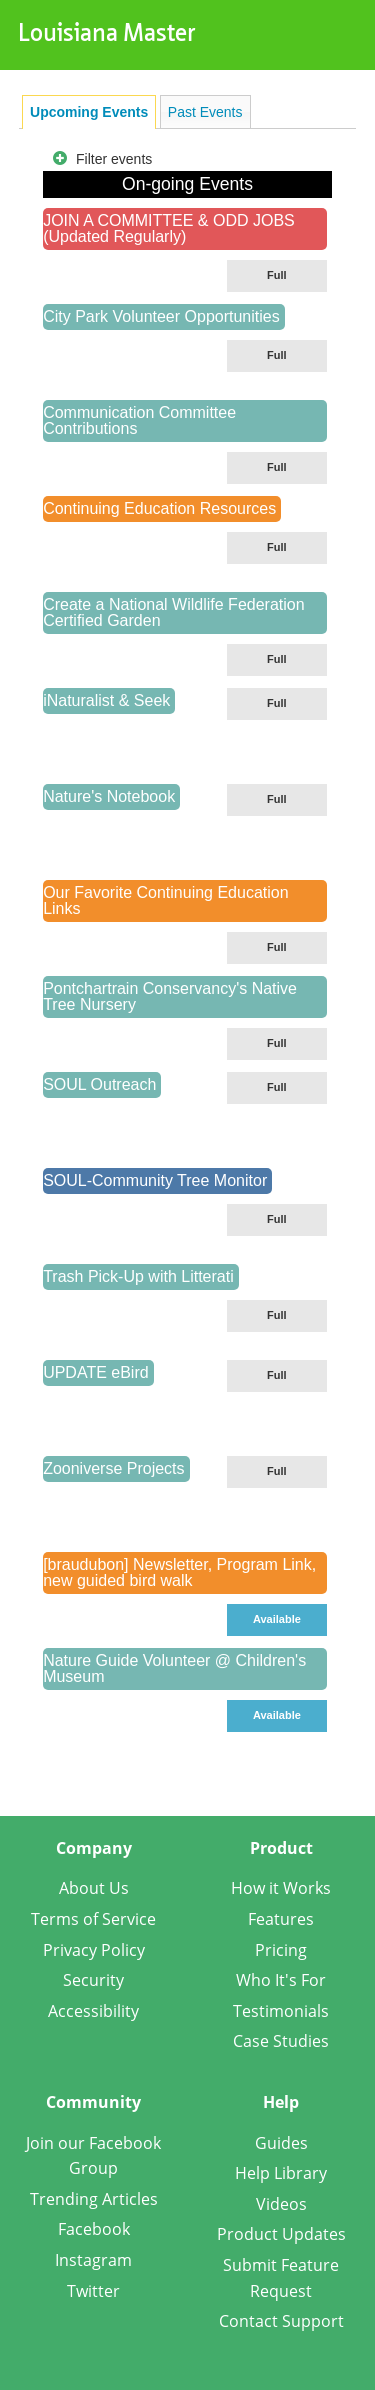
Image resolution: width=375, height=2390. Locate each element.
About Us (94, 1888)
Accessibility (93, 2011)
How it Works (281, 1888)
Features (281, 1919)
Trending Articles (94, 2199)
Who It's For (281, 1980)
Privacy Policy (94, 1950)
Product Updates (281, 2234)
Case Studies (281, 2041)
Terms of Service (93, 1919)
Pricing (281, 1950)
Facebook (94, 2229)
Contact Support (281, 2321)
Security (93, 1980)
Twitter (93, 2291)
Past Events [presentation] (205, 112)
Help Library (281, 2173)
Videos (281, 2204)
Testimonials (281, 2011)
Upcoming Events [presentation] (89, 112)
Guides (281, 2143)
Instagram (93, 2260)
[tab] (89, 112)
